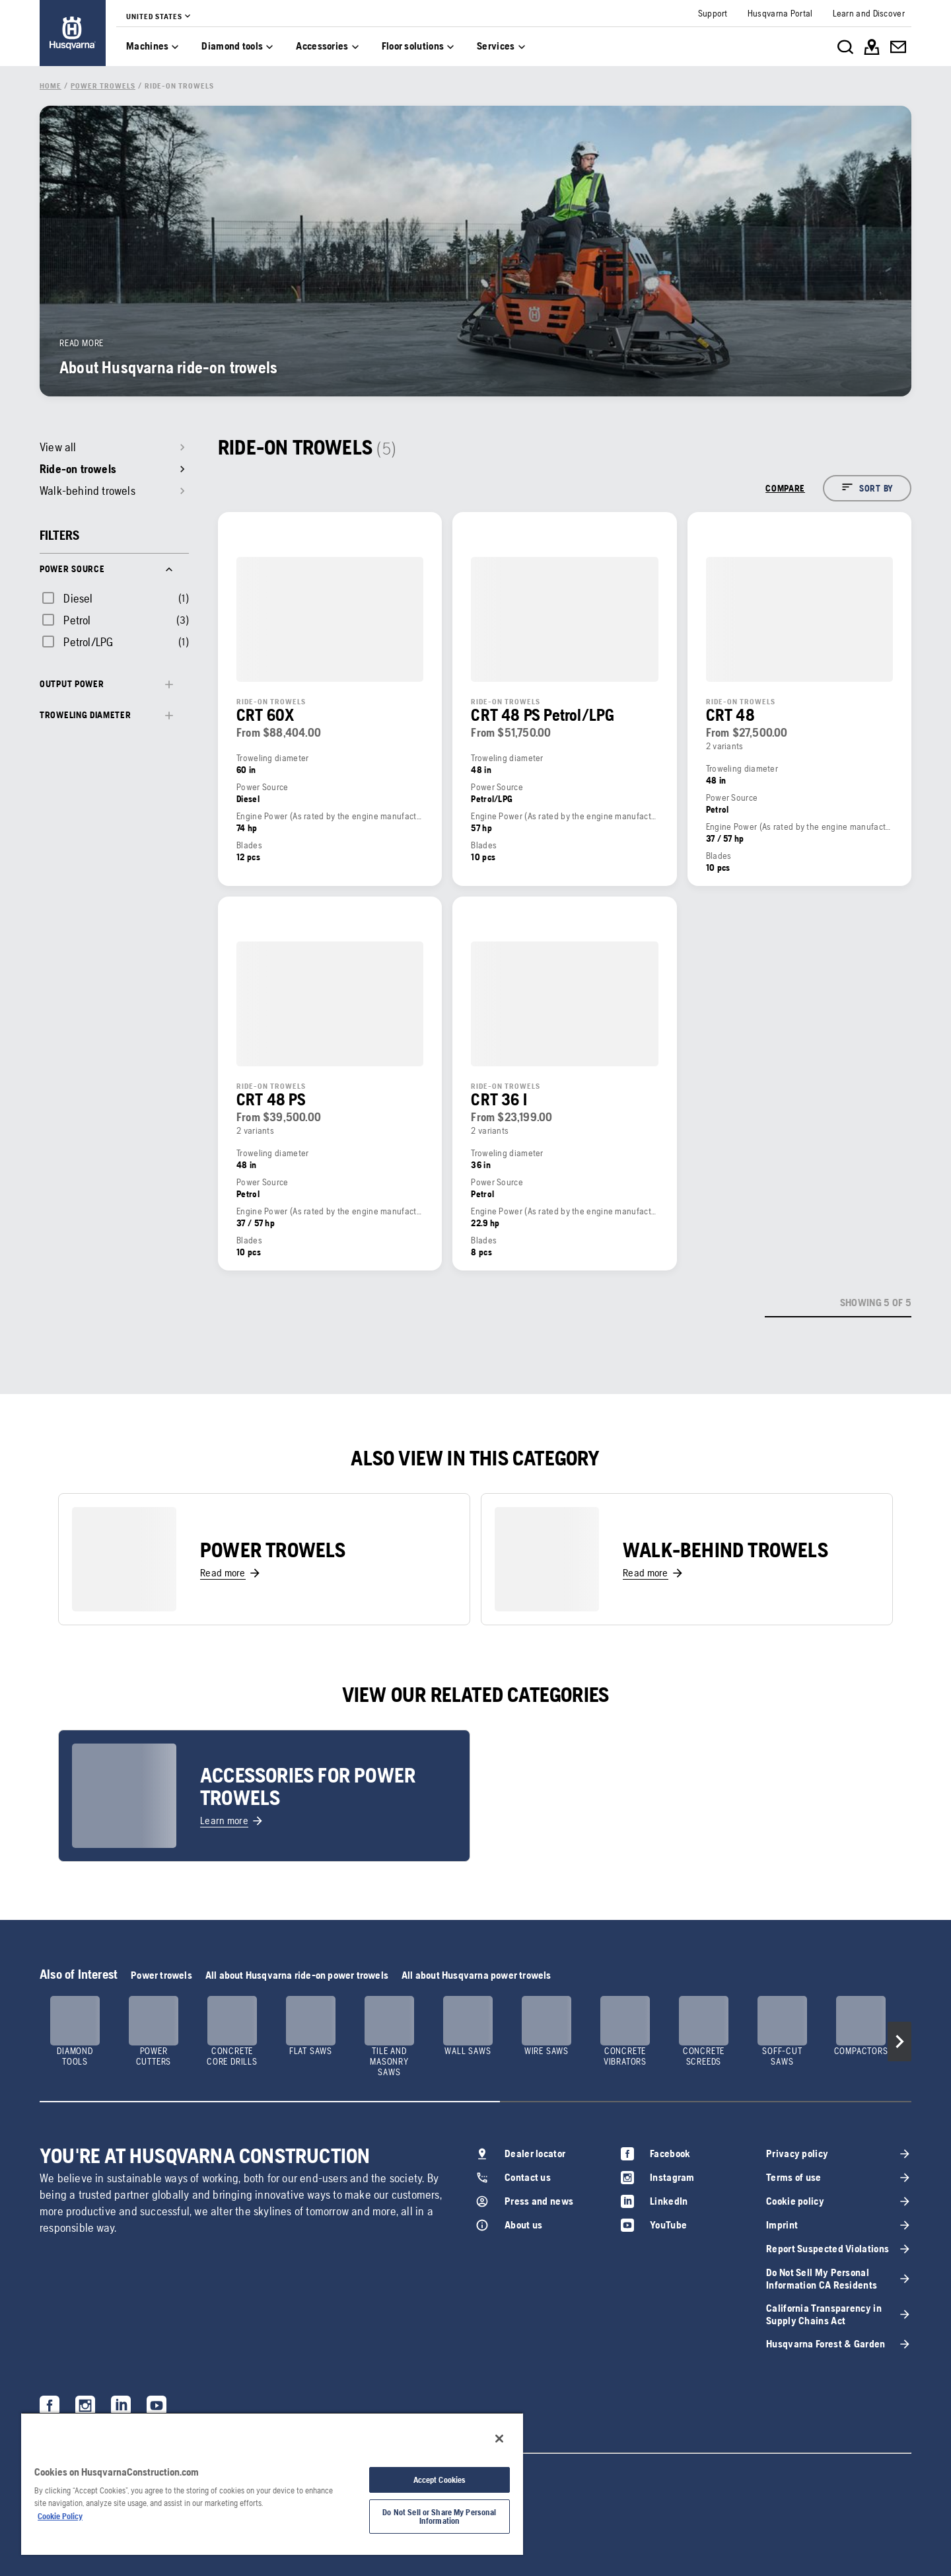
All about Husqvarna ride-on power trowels (296, 1975)
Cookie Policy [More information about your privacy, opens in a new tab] (60, 2516)
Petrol (76, 620)
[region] (272, 2483)
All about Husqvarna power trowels (476, 1975)
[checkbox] (66, 598)
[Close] (499, 2438)
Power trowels (161, 1975)
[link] (73, 33)
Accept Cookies (439, 2480)
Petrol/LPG (88, 642)
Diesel (77, 598)
